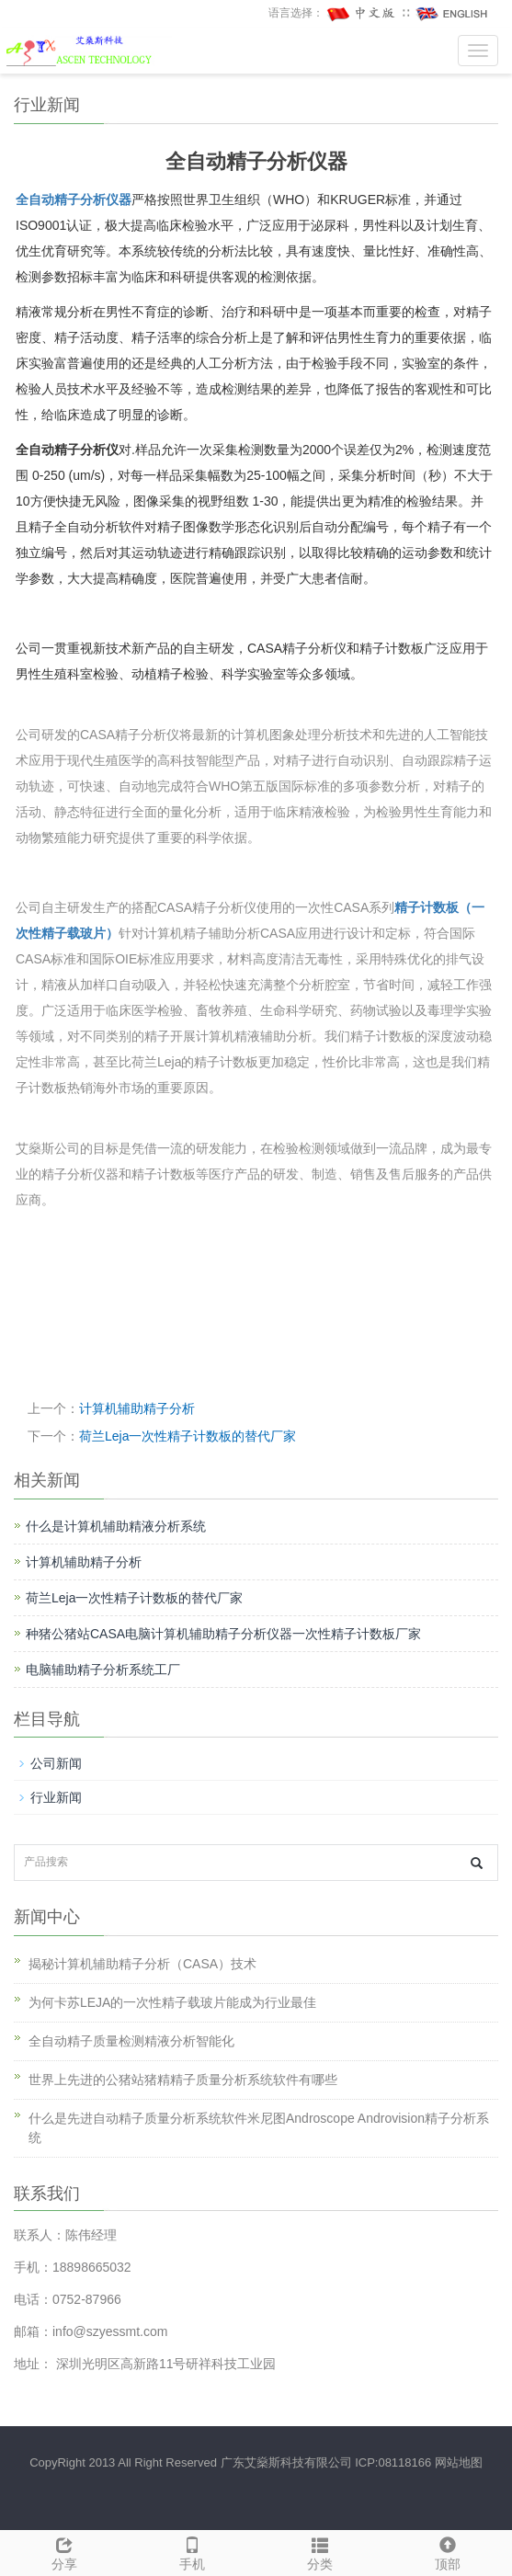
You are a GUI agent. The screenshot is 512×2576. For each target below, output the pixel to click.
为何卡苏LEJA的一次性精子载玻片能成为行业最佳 (172, 2002)
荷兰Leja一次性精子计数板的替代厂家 (187, 1436)
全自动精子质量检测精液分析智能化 (131, 2041)
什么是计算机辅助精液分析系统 (116, 1526)
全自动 (35, 199)
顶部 (448, 2551)
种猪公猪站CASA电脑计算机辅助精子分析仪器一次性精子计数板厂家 (223, 1633)
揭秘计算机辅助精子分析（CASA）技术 (142, 1963)
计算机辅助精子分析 (137, 1408)
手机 (192, 2551)
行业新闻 (56, 1797)
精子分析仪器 (92, 199)
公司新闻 (56, 1763)
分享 (64, 2551)
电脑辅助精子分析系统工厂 (103, 1669)
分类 (320, 2551)
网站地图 (459, 2462)
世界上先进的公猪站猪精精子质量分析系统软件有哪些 (182, 2079)
